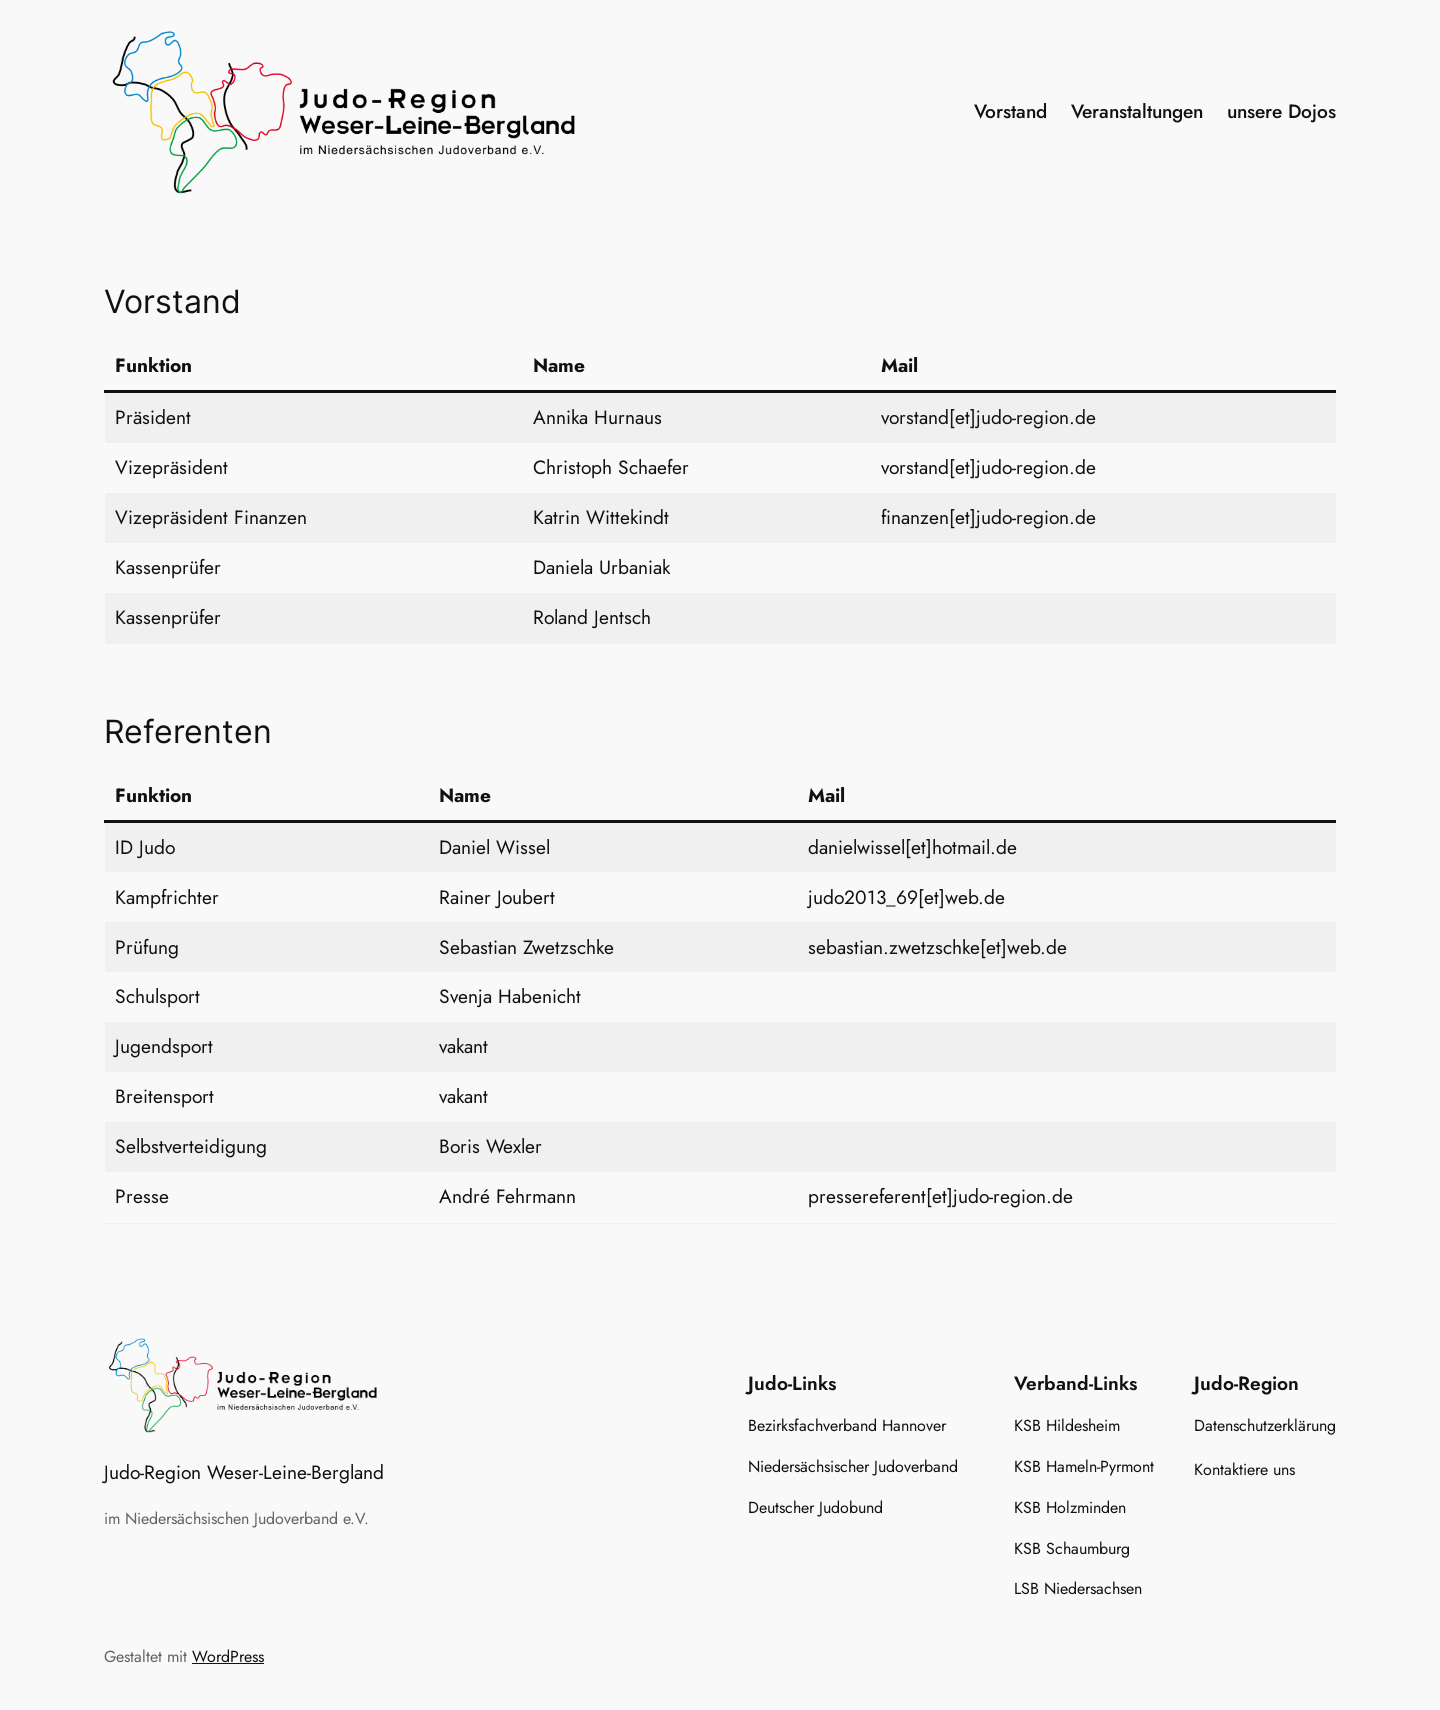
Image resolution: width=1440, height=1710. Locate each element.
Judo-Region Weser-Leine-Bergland (244, 1472)
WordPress (228, 1656)
